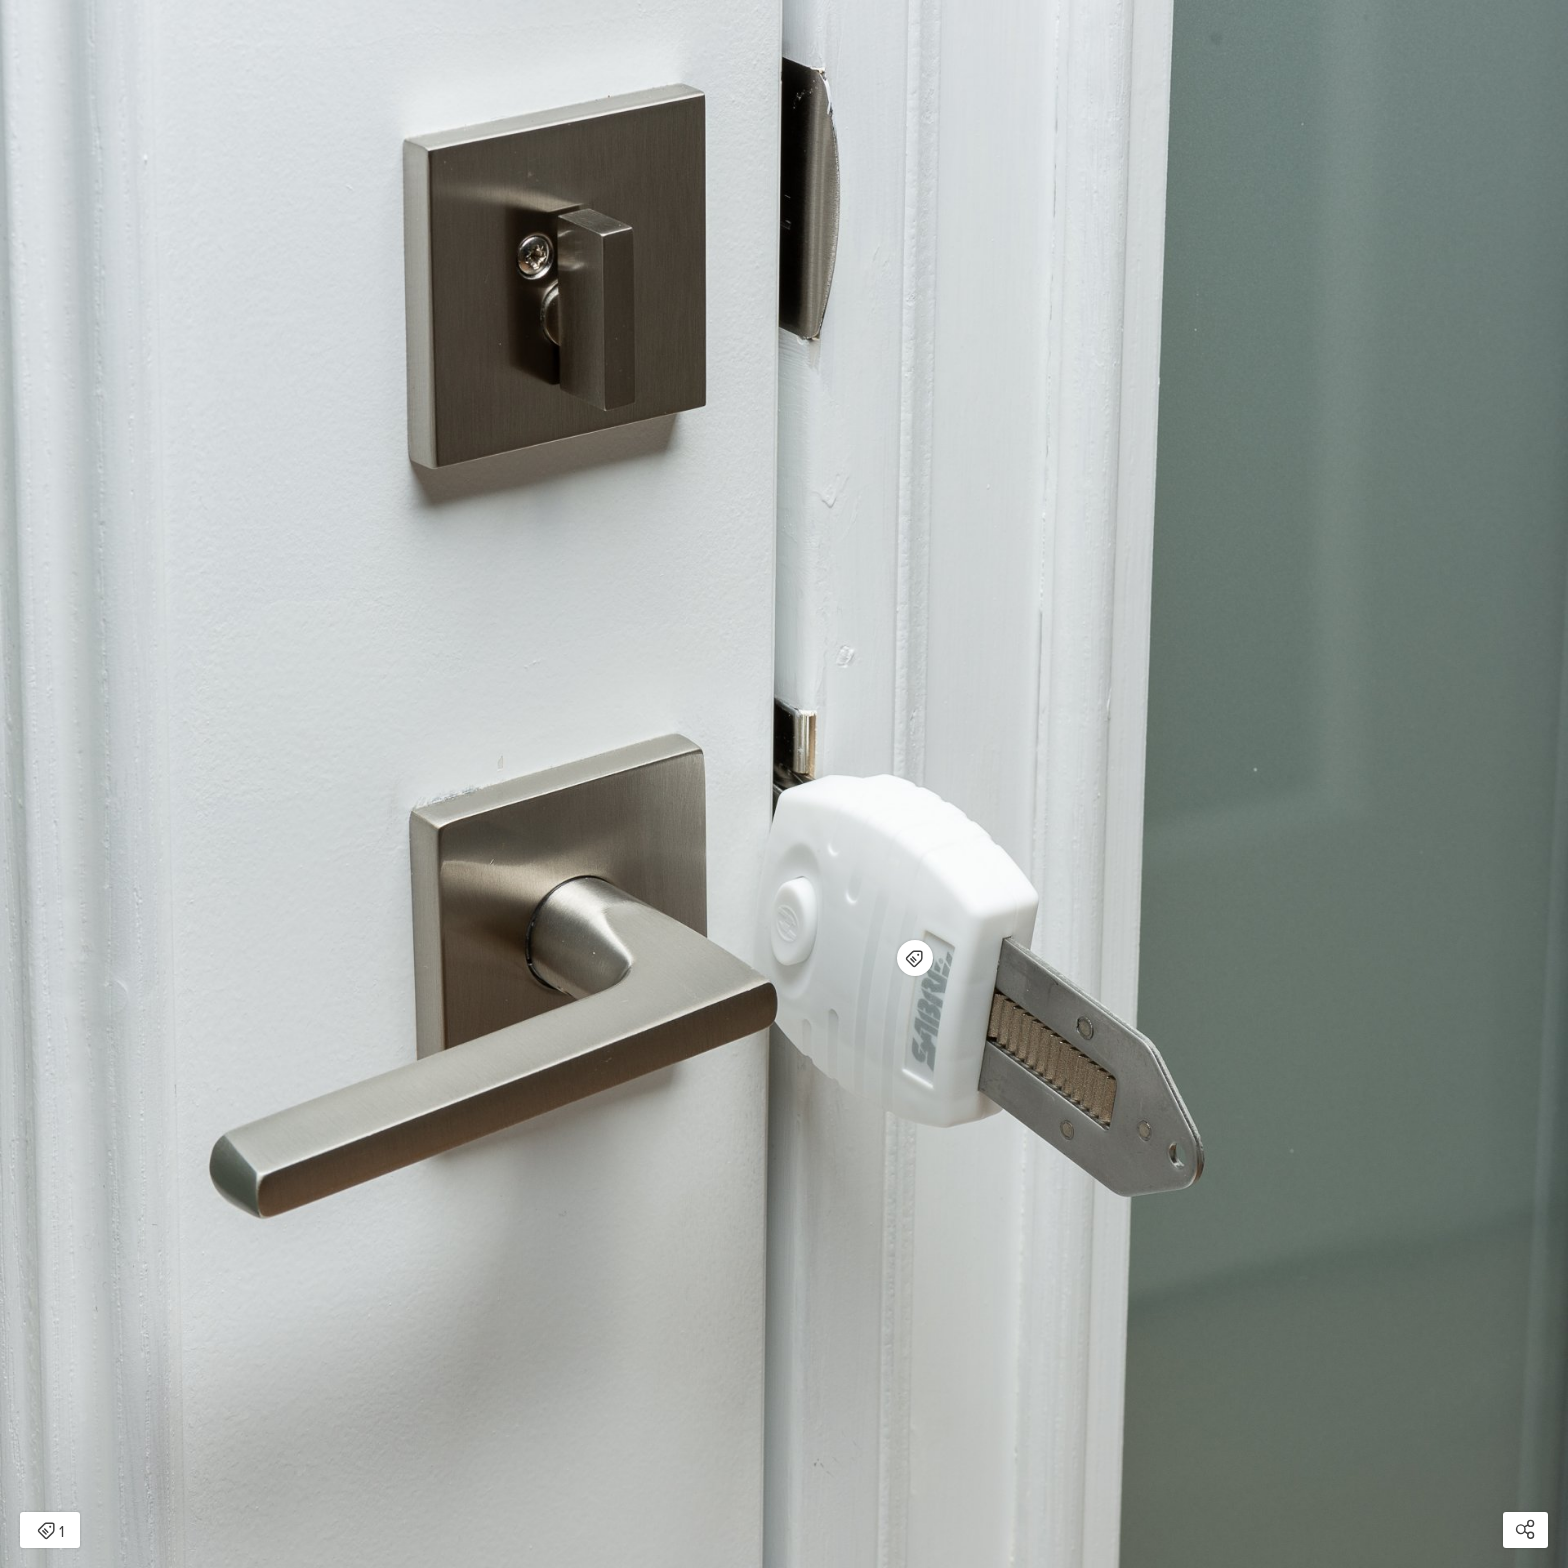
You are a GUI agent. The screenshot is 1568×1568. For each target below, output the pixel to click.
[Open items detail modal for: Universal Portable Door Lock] (915, 958)
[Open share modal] (1525, 1530)
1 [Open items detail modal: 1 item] (50, 1532)
